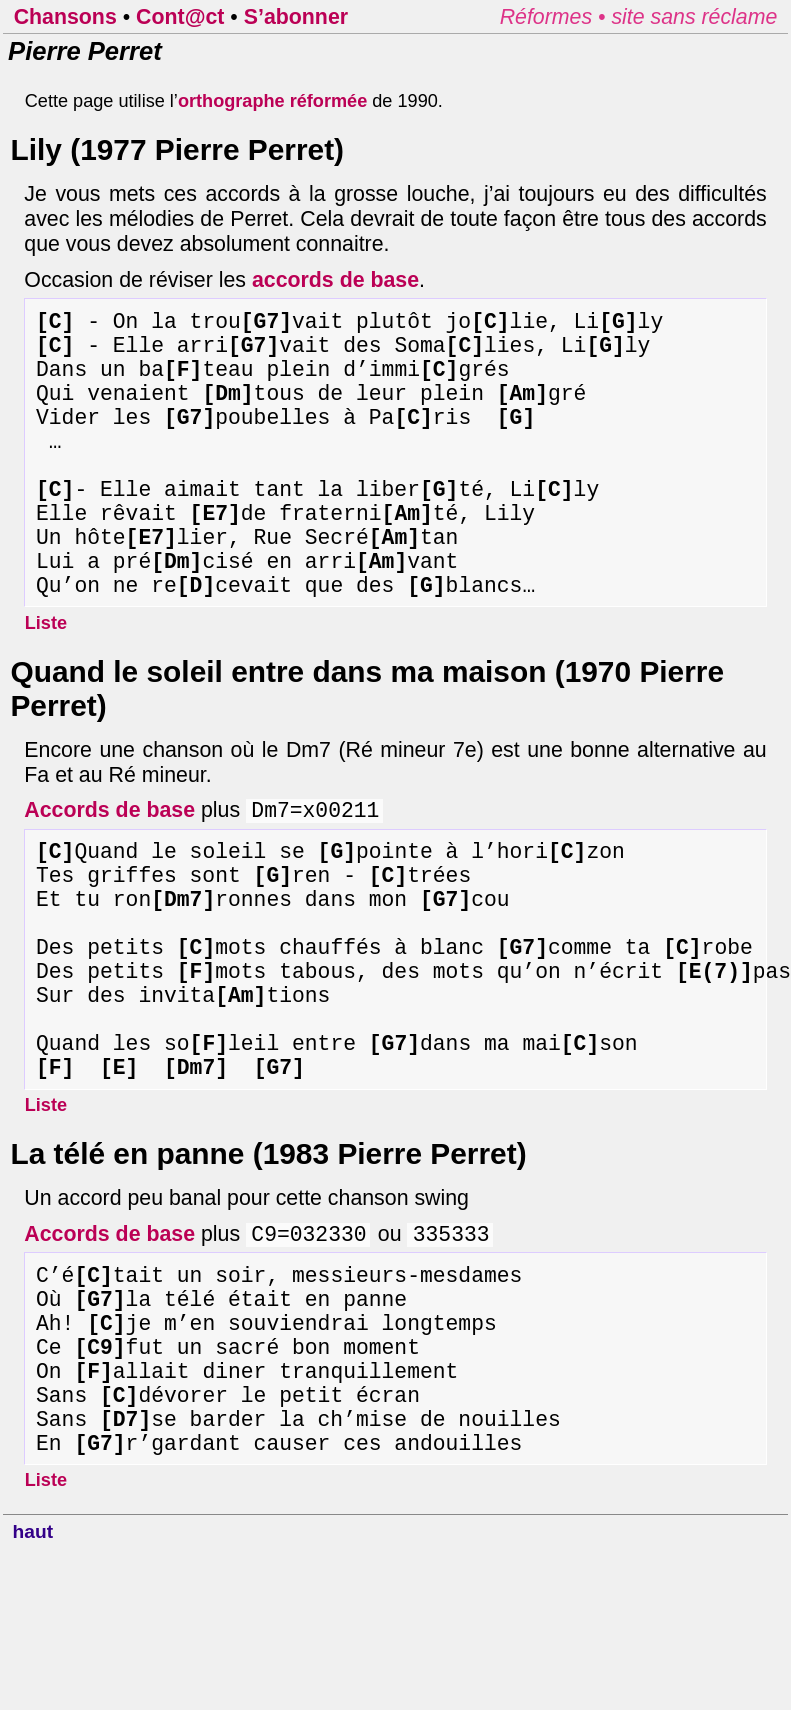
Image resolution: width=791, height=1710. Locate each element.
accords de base (335, 280)
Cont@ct (180, 17)
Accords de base (109, 874)
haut (33, 1689)
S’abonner (296, 17)
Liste (46, 683)
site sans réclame (694, 17)
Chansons (65, 17)
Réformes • (556, 17)
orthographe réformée (272, 101)
